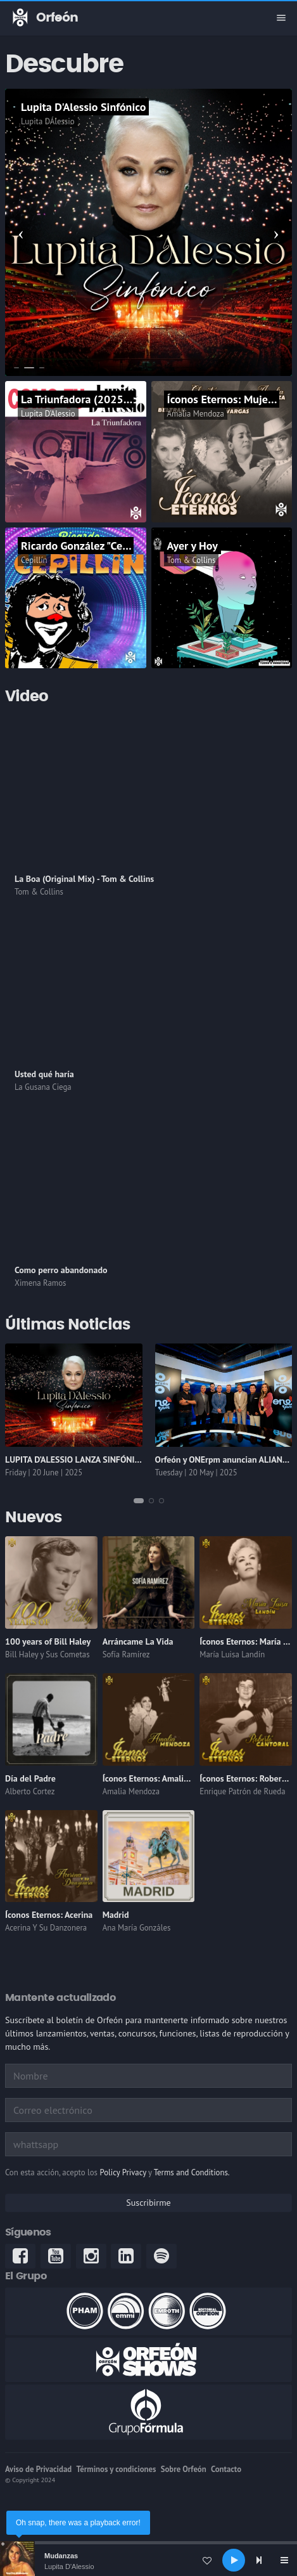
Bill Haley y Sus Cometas (47, 1654)
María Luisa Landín (232, 1654)
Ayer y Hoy (192, 545)
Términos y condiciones (116, 2469)
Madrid (116, 1914)
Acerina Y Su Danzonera (46, 1927)
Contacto (226, 2469)
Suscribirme (148, 2202)
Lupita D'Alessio (69, 2566)
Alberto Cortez (30, 1791)
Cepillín (34, 560)
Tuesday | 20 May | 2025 (196, 1472)
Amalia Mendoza (195, 413)
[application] (148, 2560)
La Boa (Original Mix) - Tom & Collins (84, 878)
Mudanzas (61, 2556)
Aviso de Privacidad (38, 2469)
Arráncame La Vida (138, 1641)
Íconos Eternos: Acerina (48, 1914)
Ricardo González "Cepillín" (86, 545)
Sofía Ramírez (126, 1654)
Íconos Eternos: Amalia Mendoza (164, 1778)
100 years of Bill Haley (48, 1641)
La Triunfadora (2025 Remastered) (104, 399)
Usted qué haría (44, 1074)
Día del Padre (30, 1778)
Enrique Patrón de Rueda (242, 1791)
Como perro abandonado (61, 1270)
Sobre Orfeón (183, 2469)
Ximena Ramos (40, 1283)
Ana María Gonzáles (137, 1927)
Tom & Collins (191, 560)
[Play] (233, 2560)
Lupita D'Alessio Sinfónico (83, 107)
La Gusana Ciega (43, 1087)
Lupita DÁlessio (48, 121)
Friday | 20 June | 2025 (43, 1472)
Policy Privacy (122, 2172)
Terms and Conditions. (192, 2172)
